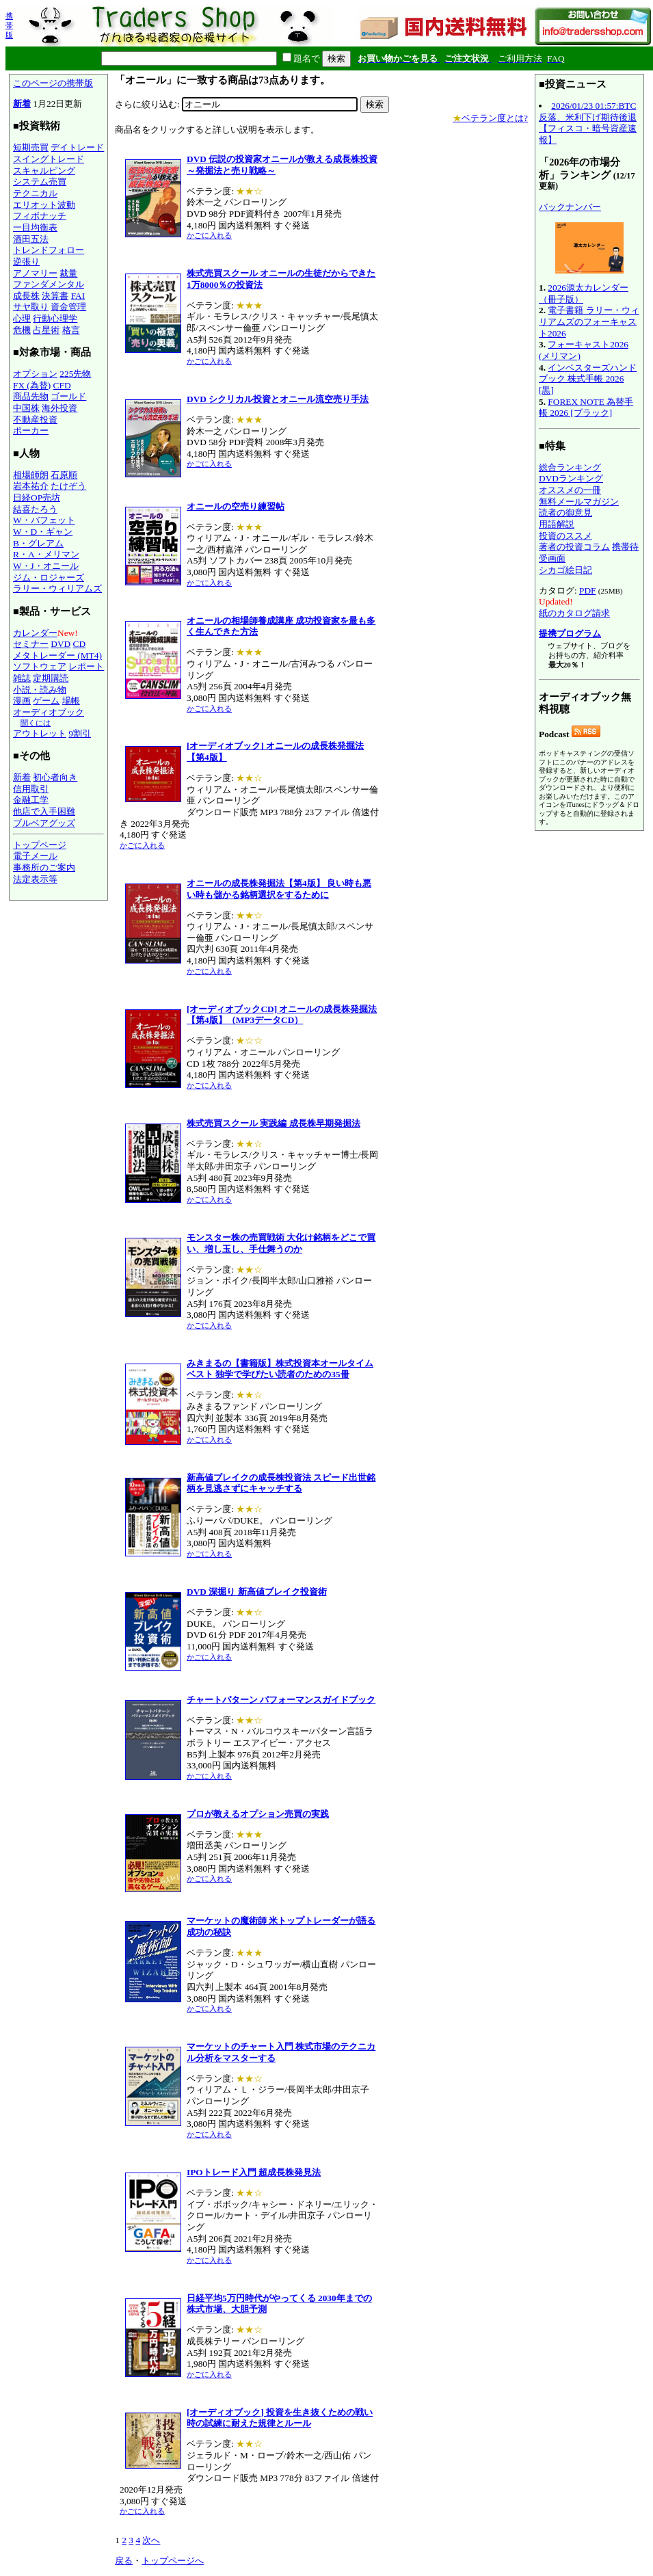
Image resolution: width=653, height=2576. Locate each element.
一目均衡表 (35, 227)
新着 (22, 103)
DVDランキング (571, 478)
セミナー (31, 644)
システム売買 (39, 181)
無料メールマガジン (579, 501)
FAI (78, 296)
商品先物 (31, 396)
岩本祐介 (31, 486)
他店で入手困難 (44, 811)
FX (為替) (32, 385)
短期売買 (31, 147)
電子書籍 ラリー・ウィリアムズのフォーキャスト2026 (589, 321)
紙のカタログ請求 (574, 613)
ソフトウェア (39, 666)
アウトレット (39, 733)
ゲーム (46, 700)
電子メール (35, 856)
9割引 (79, 733)
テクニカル (35, 193)
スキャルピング (44, 170)
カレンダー (35, 633)
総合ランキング (570, 467)
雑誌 (22, 678)
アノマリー (35, 273)
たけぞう (68, 486)
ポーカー (31, 430)
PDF (587, 590)
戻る (124, 2560)
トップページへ (173, 2560)
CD (79, 644)
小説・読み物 (39, 690)
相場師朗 (31, 475)
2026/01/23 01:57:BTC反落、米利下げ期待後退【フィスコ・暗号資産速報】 (588, 123)
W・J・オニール (46, 566)
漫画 (22, 700)
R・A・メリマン (46, 554)
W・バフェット (44, 520)
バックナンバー (570, 207)
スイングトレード (48, 159)
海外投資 (59, 408)
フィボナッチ (39, 216)
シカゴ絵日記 (565, 570)
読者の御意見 (565, 512)
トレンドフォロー (48, 250)
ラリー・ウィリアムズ (57, 588)
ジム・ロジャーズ (48, 577)
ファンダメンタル (48, 284)
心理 (22, 318)
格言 (71, 330)
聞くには (36, 723)
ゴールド (68, 396)
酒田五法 (31, 239)
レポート (86, 666)
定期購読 (50, 678)
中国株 (26, 408)
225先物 (75, 374)
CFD (62, 385)
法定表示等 (35, 879)
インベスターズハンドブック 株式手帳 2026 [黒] (588, 378)
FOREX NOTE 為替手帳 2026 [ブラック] (586, 408)
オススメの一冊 (570, 490)
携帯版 (9, 25)
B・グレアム (38, 543)
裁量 (68, 273)
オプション (35, 374)
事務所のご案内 (44, 867)
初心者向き (55, 777)
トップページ (39, 845)
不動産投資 (35, 419)
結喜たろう (35, 509)
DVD (60, 644)
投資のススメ (565, 536)
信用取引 (31, 789)
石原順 (64, 475)
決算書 (55, 296)
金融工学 (31, 800)
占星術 (46, 330)
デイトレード (77, 147)
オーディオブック (48, 712)
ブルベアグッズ (44, 823)
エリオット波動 (44, 205)
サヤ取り (31, 307)
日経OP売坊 (36, 497)
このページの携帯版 (53, 83)
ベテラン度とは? (490, 118)
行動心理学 (55, 318)
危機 (22, 330)
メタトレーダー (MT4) (57, 655)
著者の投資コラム (574, 547)
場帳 (71, 700)
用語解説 (556, 524)
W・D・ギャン (42, 532)
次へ (151, 2540)
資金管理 (68, 307)
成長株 (26, 296)
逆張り (26, 261)
